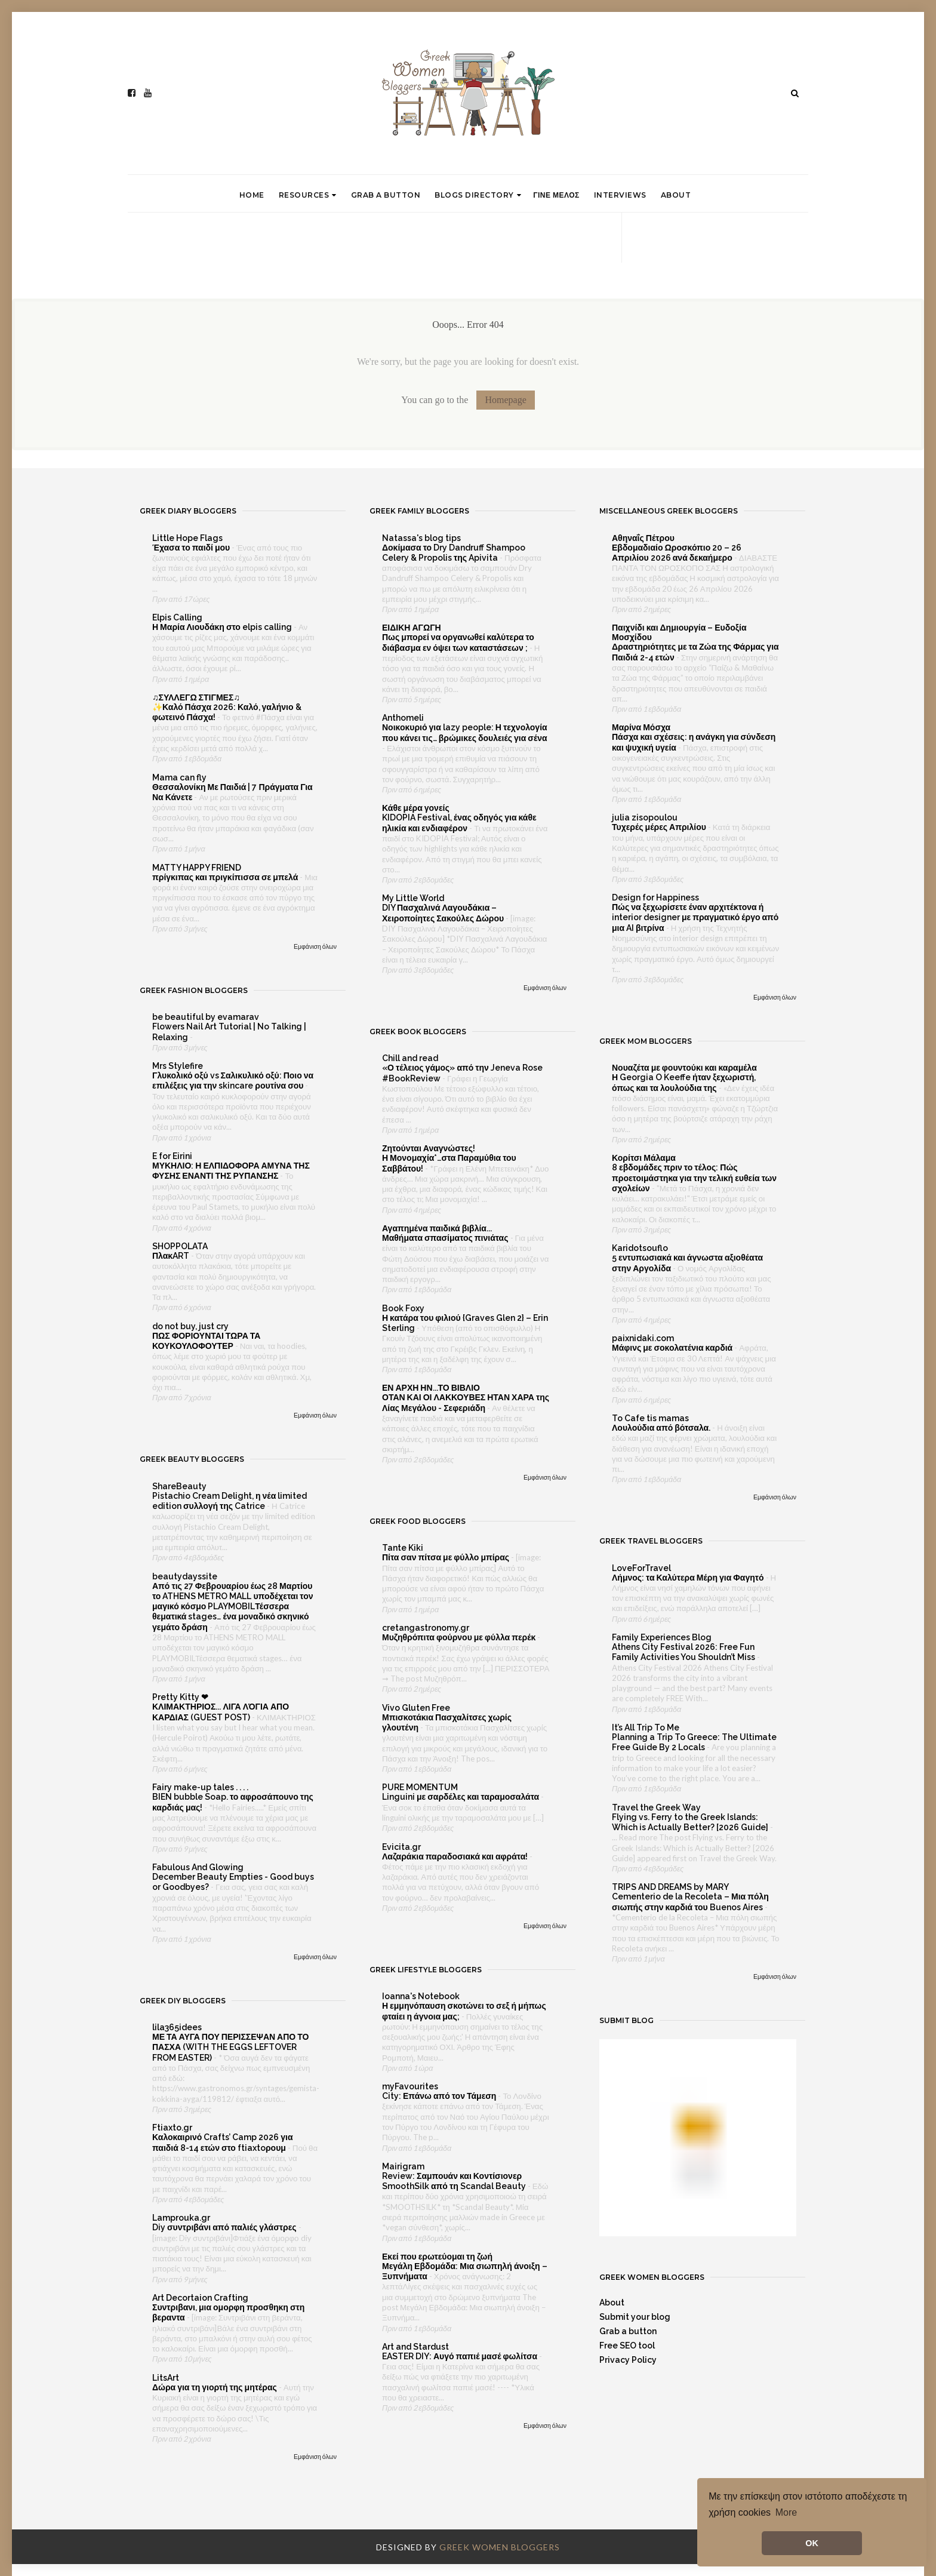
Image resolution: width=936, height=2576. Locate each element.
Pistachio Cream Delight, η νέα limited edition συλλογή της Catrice (229, 1501)
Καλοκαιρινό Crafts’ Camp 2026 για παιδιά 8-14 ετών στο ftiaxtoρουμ (222, 2142)
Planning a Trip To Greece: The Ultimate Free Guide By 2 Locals (694, 1742)
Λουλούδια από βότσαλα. (662, 1428)
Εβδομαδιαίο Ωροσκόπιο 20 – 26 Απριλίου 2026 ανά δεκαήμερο (676, 552)
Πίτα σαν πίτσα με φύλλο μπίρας (446, 1557)
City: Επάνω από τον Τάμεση (440, 2096)
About (676, 194)
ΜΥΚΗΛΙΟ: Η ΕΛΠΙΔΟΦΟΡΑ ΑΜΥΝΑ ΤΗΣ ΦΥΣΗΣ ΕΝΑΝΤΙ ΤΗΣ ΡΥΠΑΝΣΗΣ (231, 1171)
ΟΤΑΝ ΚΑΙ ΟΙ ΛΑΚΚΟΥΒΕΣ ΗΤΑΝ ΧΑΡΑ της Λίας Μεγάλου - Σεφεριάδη (465, 1402)
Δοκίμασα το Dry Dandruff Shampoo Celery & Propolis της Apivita (453, 552)
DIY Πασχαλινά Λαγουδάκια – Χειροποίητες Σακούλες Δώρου (444, 913)
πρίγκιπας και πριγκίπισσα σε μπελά (226, 877)
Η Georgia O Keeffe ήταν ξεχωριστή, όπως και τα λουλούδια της (684, 1082)
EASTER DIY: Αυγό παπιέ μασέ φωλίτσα (460, 2356)
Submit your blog (634, 2317)
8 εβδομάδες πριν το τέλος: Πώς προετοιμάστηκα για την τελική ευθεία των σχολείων (694, 1178)
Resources (308, 194)
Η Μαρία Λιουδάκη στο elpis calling (223, 627)
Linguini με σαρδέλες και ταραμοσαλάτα (461, 1797)
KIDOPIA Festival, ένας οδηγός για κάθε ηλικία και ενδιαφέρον (459, 822)
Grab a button (386, 194)
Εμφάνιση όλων (315, 946)
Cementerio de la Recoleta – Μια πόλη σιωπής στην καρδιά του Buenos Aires (690, 1901)
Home (251, 194)
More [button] (786, 2512)
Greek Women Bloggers (499, 2547)
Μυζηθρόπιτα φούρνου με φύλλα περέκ (459, 1637)
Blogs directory (478, 194)
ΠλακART (171, 1256)
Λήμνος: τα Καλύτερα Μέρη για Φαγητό (689, 1577)
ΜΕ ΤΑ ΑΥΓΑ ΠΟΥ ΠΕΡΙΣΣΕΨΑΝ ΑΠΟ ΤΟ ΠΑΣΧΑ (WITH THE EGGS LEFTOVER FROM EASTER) (230, 2047)
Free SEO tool (627, 2345)
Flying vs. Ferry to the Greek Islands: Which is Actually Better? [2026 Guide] (691, 1822)
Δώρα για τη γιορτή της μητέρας (215, 2387)
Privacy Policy (628, 2360)
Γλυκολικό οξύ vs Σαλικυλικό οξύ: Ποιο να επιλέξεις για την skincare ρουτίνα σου (232, 1080)
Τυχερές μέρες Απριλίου (660, 827)
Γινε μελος (556, 194)
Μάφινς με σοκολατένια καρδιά (673, 1347)
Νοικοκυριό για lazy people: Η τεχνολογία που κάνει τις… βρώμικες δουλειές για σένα (464, 732)
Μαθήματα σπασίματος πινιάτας (446, 1238)
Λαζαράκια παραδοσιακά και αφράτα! (455, 1856)
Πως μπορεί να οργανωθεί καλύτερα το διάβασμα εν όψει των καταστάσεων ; (458, 642)
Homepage (505, 400)
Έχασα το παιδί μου (192, 547)
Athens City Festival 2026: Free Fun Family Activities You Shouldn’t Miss (684, 1652)
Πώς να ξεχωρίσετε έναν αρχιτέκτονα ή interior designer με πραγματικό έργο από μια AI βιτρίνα (695, 917)
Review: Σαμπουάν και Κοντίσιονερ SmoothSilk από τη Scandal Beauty (455, 2181)
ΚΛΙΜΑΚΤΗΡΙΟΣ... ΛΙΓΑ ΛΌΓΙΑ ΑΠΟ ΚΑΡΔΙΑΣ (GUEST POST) (220, 1712)
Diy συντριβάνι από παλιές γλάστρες (225, 2227)
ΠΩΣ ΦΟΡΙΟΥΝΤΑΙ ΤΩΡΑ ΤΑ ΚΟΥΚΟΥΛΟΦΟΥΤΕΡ (206, 1341)
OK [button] (811, 2543)
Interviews (620, 194)
